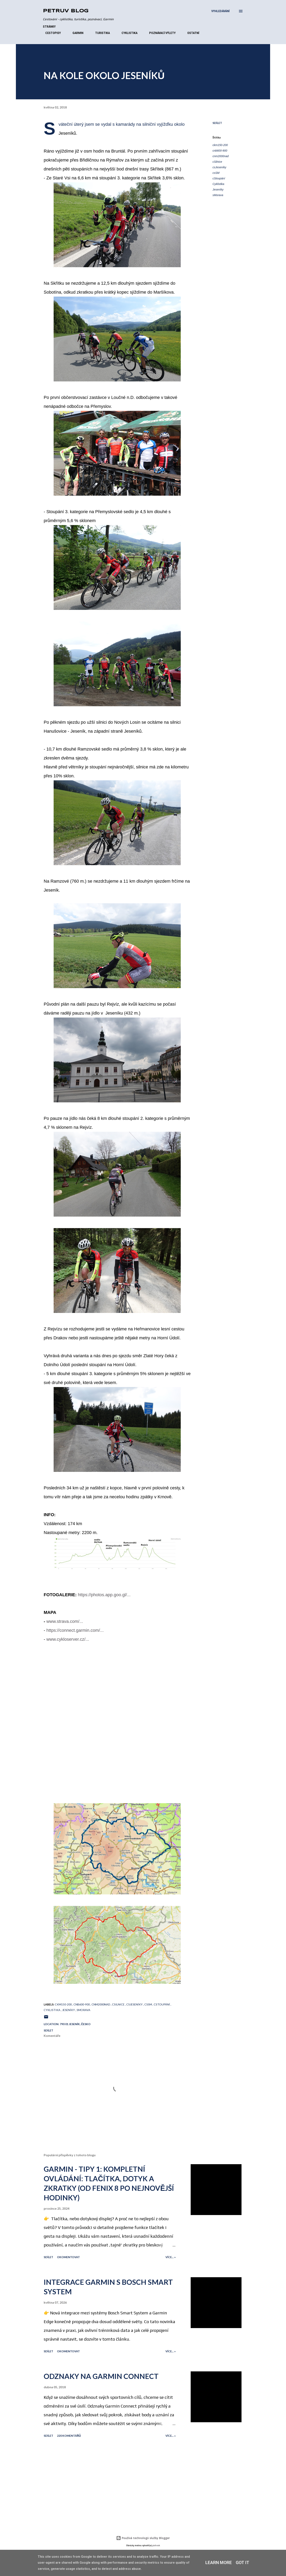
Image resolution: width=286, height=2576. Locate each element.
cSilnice (217, 161)
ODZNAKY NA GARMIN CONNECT (101, 2376)
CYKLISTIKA (127, 33)
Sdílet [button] (217, 123)
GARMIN (75, 33)
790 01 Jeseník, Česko (75, 2024)
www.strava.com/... (64, 1621)
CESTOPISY (50, 33)
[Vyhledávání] (220, 11)
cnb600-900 (220, 150)
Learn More (218, 2562)
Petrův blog (66, 11)
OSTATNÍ (191, 33)
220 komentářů (69, 2435)
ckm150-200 (220, 145)
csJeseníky (219, 167)
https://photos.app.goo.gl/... (104, 1594)
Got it (242, 2562)
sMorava (218, 195)
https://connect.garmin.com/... (75, 1630)
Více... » (170, 2257)
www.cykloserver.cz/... (67, 1639)
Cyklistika (218, 184)
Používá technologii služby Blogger (143, 2538)
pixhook (156, 2545)
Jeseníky (218, 189)
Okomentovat (68, 2257)
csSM (216, 172)
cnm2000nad (221, 156)
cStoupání (219, 178)
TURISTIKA (100, 33)
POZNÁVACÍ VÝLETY (160, 33)
